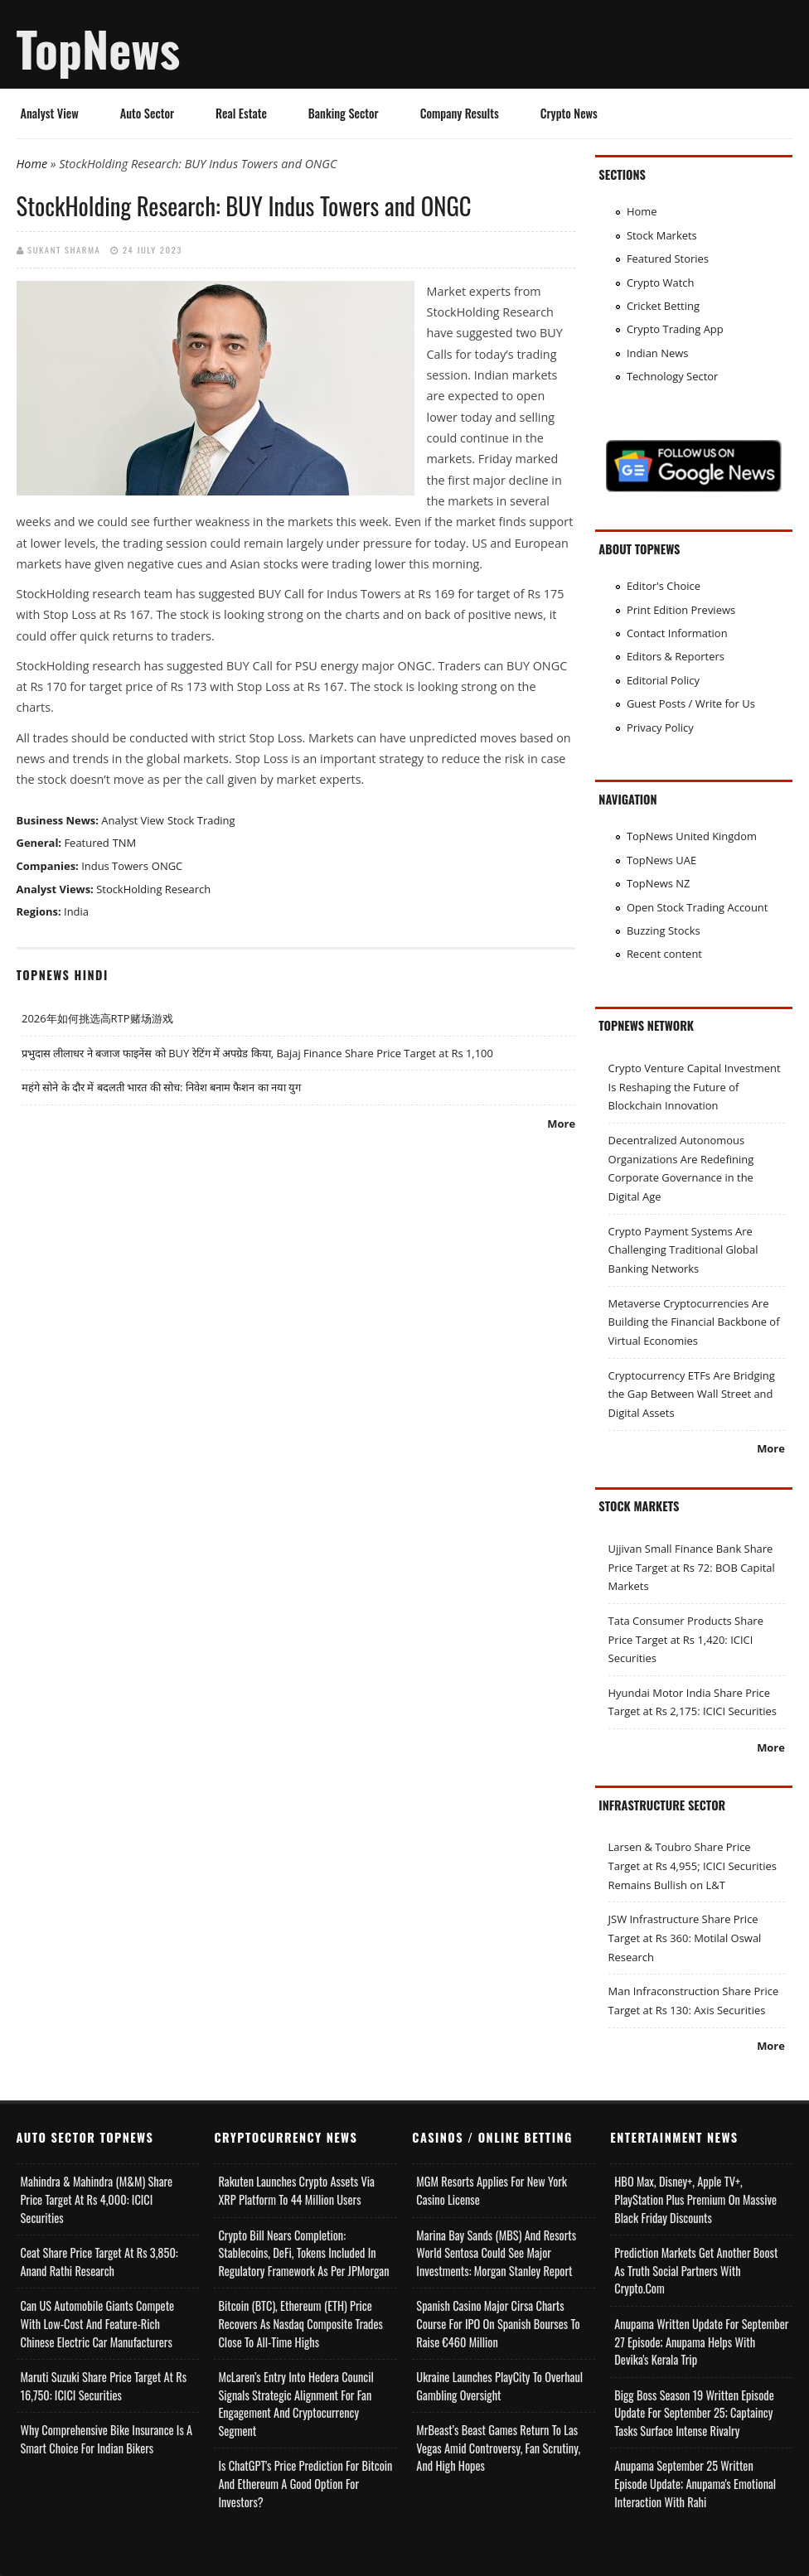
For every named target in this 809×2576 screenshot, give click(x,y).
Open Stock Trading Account (697, 907)
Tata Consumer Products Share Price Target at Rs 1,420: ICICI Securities (685, 1639)
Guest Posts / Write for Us (691, 703)
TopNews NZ (658, 883)
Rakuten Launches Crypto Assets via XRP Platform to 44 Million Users (296, 2190)
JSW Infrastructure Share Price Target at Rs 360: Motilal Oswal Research (685, 1937)
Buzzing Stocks (663, 930)
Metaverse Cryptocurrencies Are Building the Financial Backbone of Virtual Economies (694, 1322)
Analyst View (50, 113)
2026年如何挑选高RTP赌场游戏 (97, 1018)
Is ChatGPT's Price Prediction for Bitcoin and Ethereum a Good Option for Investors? (305, 2483)
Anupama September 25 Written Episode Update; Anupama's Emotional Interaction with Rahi (695, 2483)
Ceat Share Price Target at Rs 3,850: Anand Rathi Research (99, 2261)
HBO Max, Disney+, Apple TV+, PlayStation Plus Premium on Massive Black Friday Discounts (695, 2199)
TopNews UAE (661, 860)
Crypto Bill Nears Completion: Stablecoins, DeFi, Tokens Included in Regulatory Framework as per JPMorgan (303, 2252)
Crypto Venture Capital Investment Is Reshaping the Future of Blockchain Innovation (694, 1087)
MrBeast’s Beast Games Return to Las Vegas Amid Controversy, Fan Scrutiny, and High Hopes (498, 2447)
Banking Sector (343, 113)
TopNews (99, 48)
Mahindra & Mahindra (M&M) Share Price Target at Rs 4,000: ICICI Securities (97, 2199)
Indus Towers (114, 865)
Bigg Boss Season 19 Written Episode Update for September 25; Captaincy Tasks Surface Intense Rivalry (693, 2412)
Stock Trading (201, 820)
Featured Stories (668, 258)
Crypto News (569, 113)
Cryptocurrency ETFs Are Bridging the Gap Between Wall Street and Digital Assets (691, 1394)
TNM (125, 842)
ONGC (167, 865)
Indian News (658, 353)
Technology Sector (673, 376)
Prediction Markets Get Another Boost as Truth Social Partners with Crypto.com (696, 2270)
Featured (86, 842)
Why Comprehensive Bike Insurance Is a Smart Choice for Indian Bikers (107, 2439)
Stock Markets (662, 235)
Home (32, 164)
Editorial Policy (663, 680)
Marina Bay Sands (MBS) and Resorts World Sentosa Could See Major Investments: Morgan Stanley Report (496, 2252)
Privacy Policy (660, 727)
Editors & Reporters (675, 656)
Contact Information (677, 633)
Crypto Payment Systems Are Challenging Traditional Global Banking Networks (683, 1250)
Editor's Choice (663, 585)
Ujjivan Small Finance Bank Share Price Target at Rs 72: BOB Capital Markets (691, 1567)
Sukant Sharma (63, 249)
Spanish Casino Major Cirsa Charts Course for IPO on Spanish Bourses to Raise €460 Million (497, 2323)
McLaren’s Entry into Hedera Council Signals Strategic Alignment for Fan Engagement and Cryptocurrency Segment (295, 2403)
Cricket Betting (663, 305)
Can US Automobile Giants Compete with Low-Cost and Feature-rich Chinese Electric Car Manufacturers (98, 2323)
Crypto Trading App (675, 328)
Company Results (459, 113)
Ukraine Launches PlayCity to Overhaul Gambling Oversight (499, 2386)
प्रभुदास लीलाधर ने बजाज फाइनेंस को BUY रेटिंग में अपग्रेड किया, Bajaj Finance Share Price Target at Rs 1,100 (257, 1053)
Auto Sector (147, 113)
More (561, 1123)
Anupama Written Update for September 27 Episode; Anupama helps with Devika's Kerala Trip (701, 2341)
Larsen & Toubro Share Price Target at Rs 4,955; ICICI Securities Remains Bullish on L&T (692, 1865)
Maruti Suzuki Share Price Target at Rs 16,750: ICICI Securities (104, 2386)
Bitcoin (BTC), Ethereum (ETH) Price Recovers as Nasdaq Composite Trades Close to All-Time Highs (300, 2323)
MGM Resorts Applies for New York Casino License (491, 2190)
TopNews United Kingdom (692, 836)
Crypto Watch (661, 282)
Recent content (664, 953)
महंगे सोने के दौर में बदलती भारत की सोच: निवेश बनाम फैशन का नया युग (162, 1087)
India (76, 911)
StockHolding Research (153, 889)
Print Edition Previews (681, 609)
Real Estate (241, 113)
